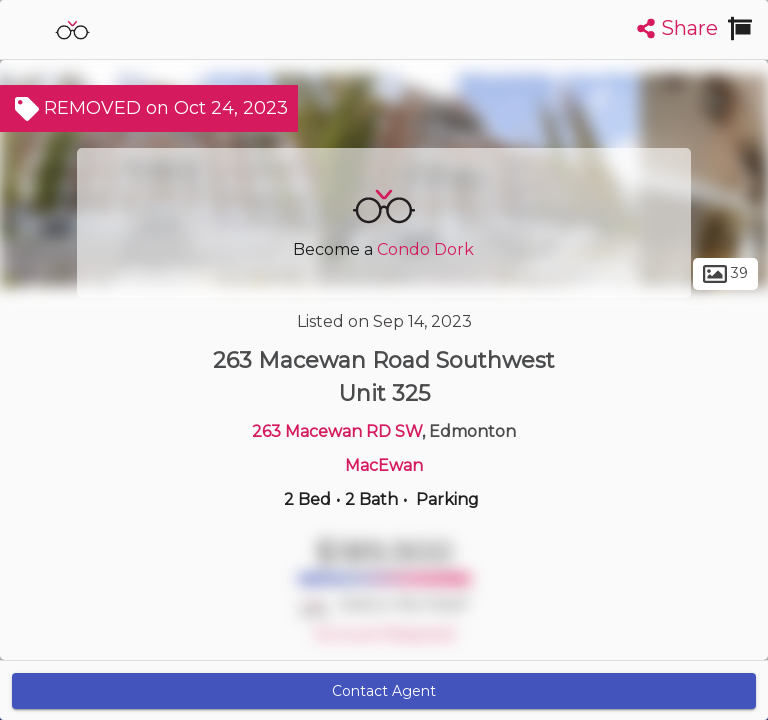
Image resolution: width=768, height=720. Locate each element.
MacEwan (384, 465)
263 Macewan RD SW (337, 431)
